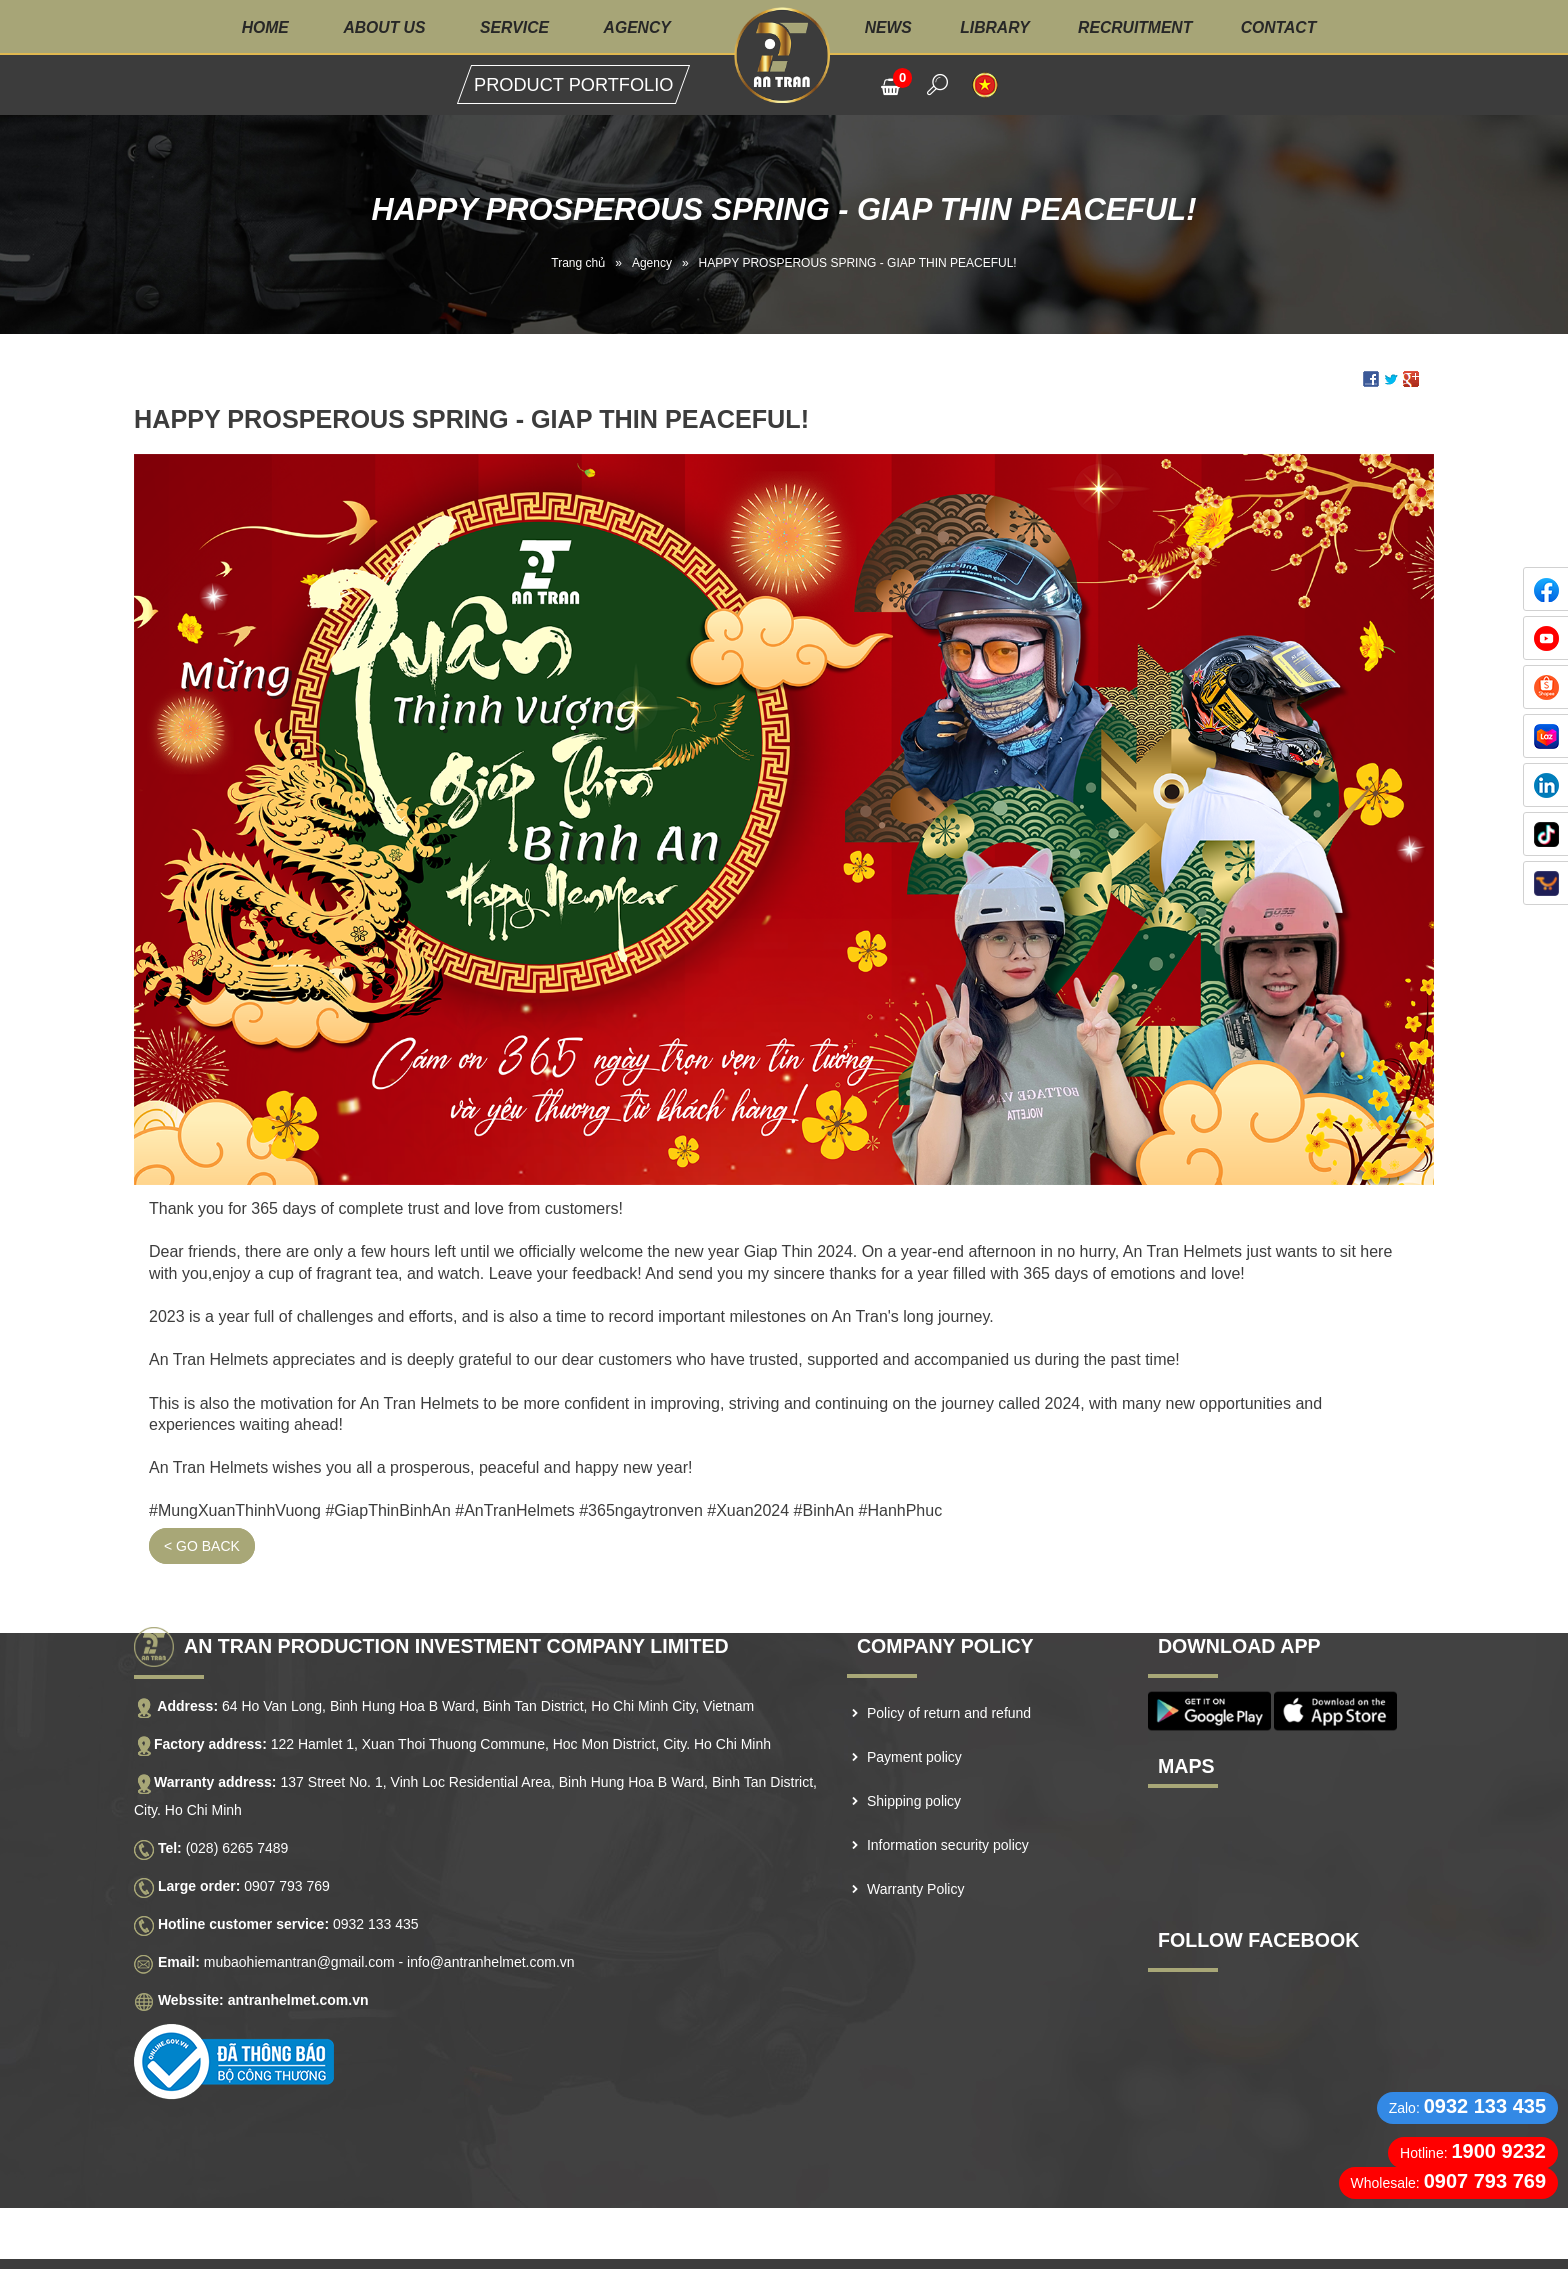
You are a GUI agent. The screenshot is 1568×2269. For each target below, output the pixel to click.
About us (380, 27)
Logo (783, 55)
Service (512, 27)
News (890, 27)
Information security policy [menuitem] (948, 1815)
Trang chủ (578, 263)
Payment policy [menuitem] (914, 1727)
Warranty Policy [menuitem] (916, 1859)
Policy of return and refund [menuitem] (949, 1683)
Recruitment (1139, 27)
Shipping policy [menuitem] (914, 1771)
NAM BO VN (758, 2248)
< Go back (202, 1516)
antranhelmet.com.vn (298, 1970)
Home (259, 27)
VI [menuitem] (985, 85)
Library (997, 27)
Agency (636, 27)
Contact (1284, 27)
